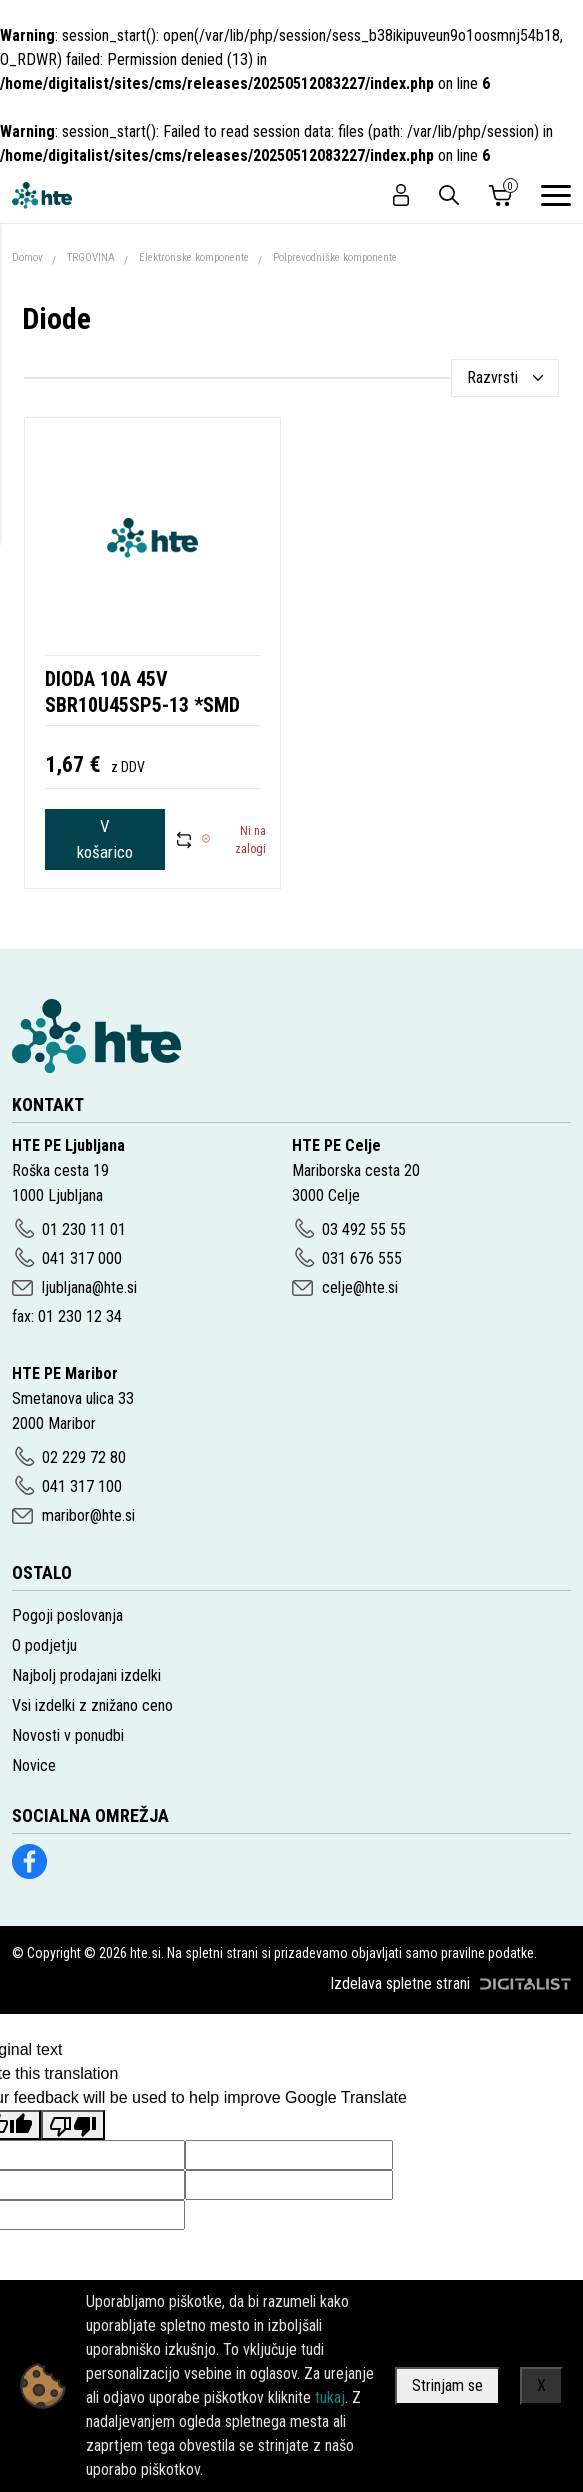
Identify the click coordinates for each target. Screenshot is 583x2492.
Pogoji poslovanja (67, 1615)
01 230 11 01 (84, 1229)
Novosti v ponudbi (68, 1735)
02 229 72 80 (84, 1457)
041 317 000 (82, 1258)
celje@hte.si (360, 1287)
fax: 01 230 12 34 (67, 1316)
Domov (27, 257)
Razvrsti (492, 377)
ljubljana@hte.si (89, 1287)
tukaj (330, 2397)
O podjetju (44, 1645)
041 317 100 (82, 1486)
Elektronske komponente (194, 257)
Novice (34, 1765)
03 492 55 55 (364, 1229)
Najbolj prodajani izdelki (86, 1675)
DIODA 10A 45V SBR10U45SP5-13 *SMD (142, 692)
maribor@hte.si (88, 1515)
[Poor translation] (73, 2125)
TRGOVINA (91, 257)
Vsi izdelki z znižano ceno (92, 1705)
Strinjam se (447, 2385)
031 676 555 (362, 1258)
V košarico (105, 839)
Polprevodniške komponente (335, 257)
